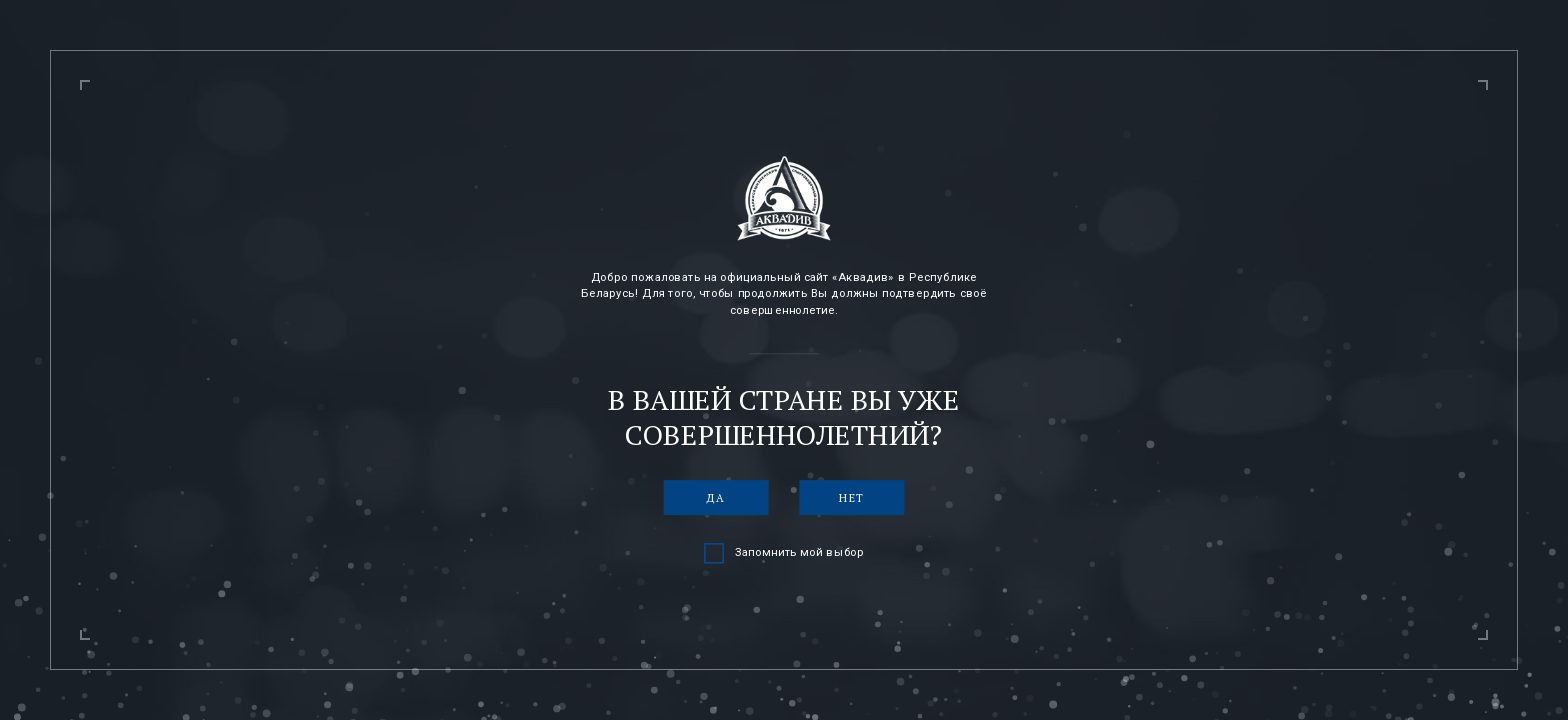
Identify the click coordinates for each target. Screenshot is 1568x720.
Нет (852, 497)
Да (716, 497)
